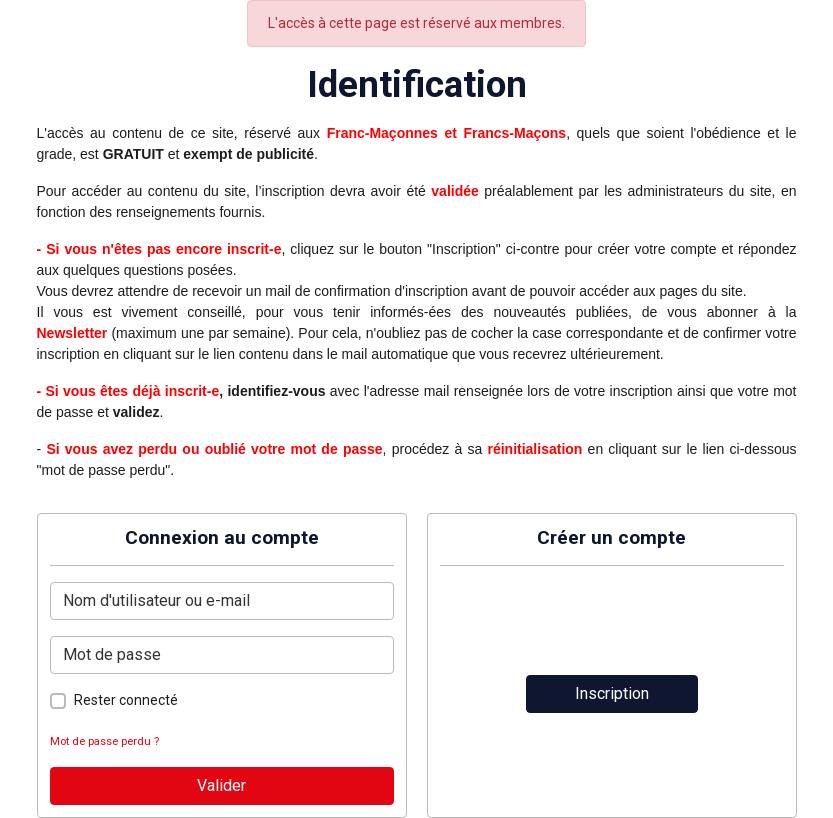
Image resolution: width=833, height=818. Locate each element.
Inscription (612, 693)
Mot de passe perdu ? (104, 741)
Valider (221, 785)
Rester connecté (126, 700)
